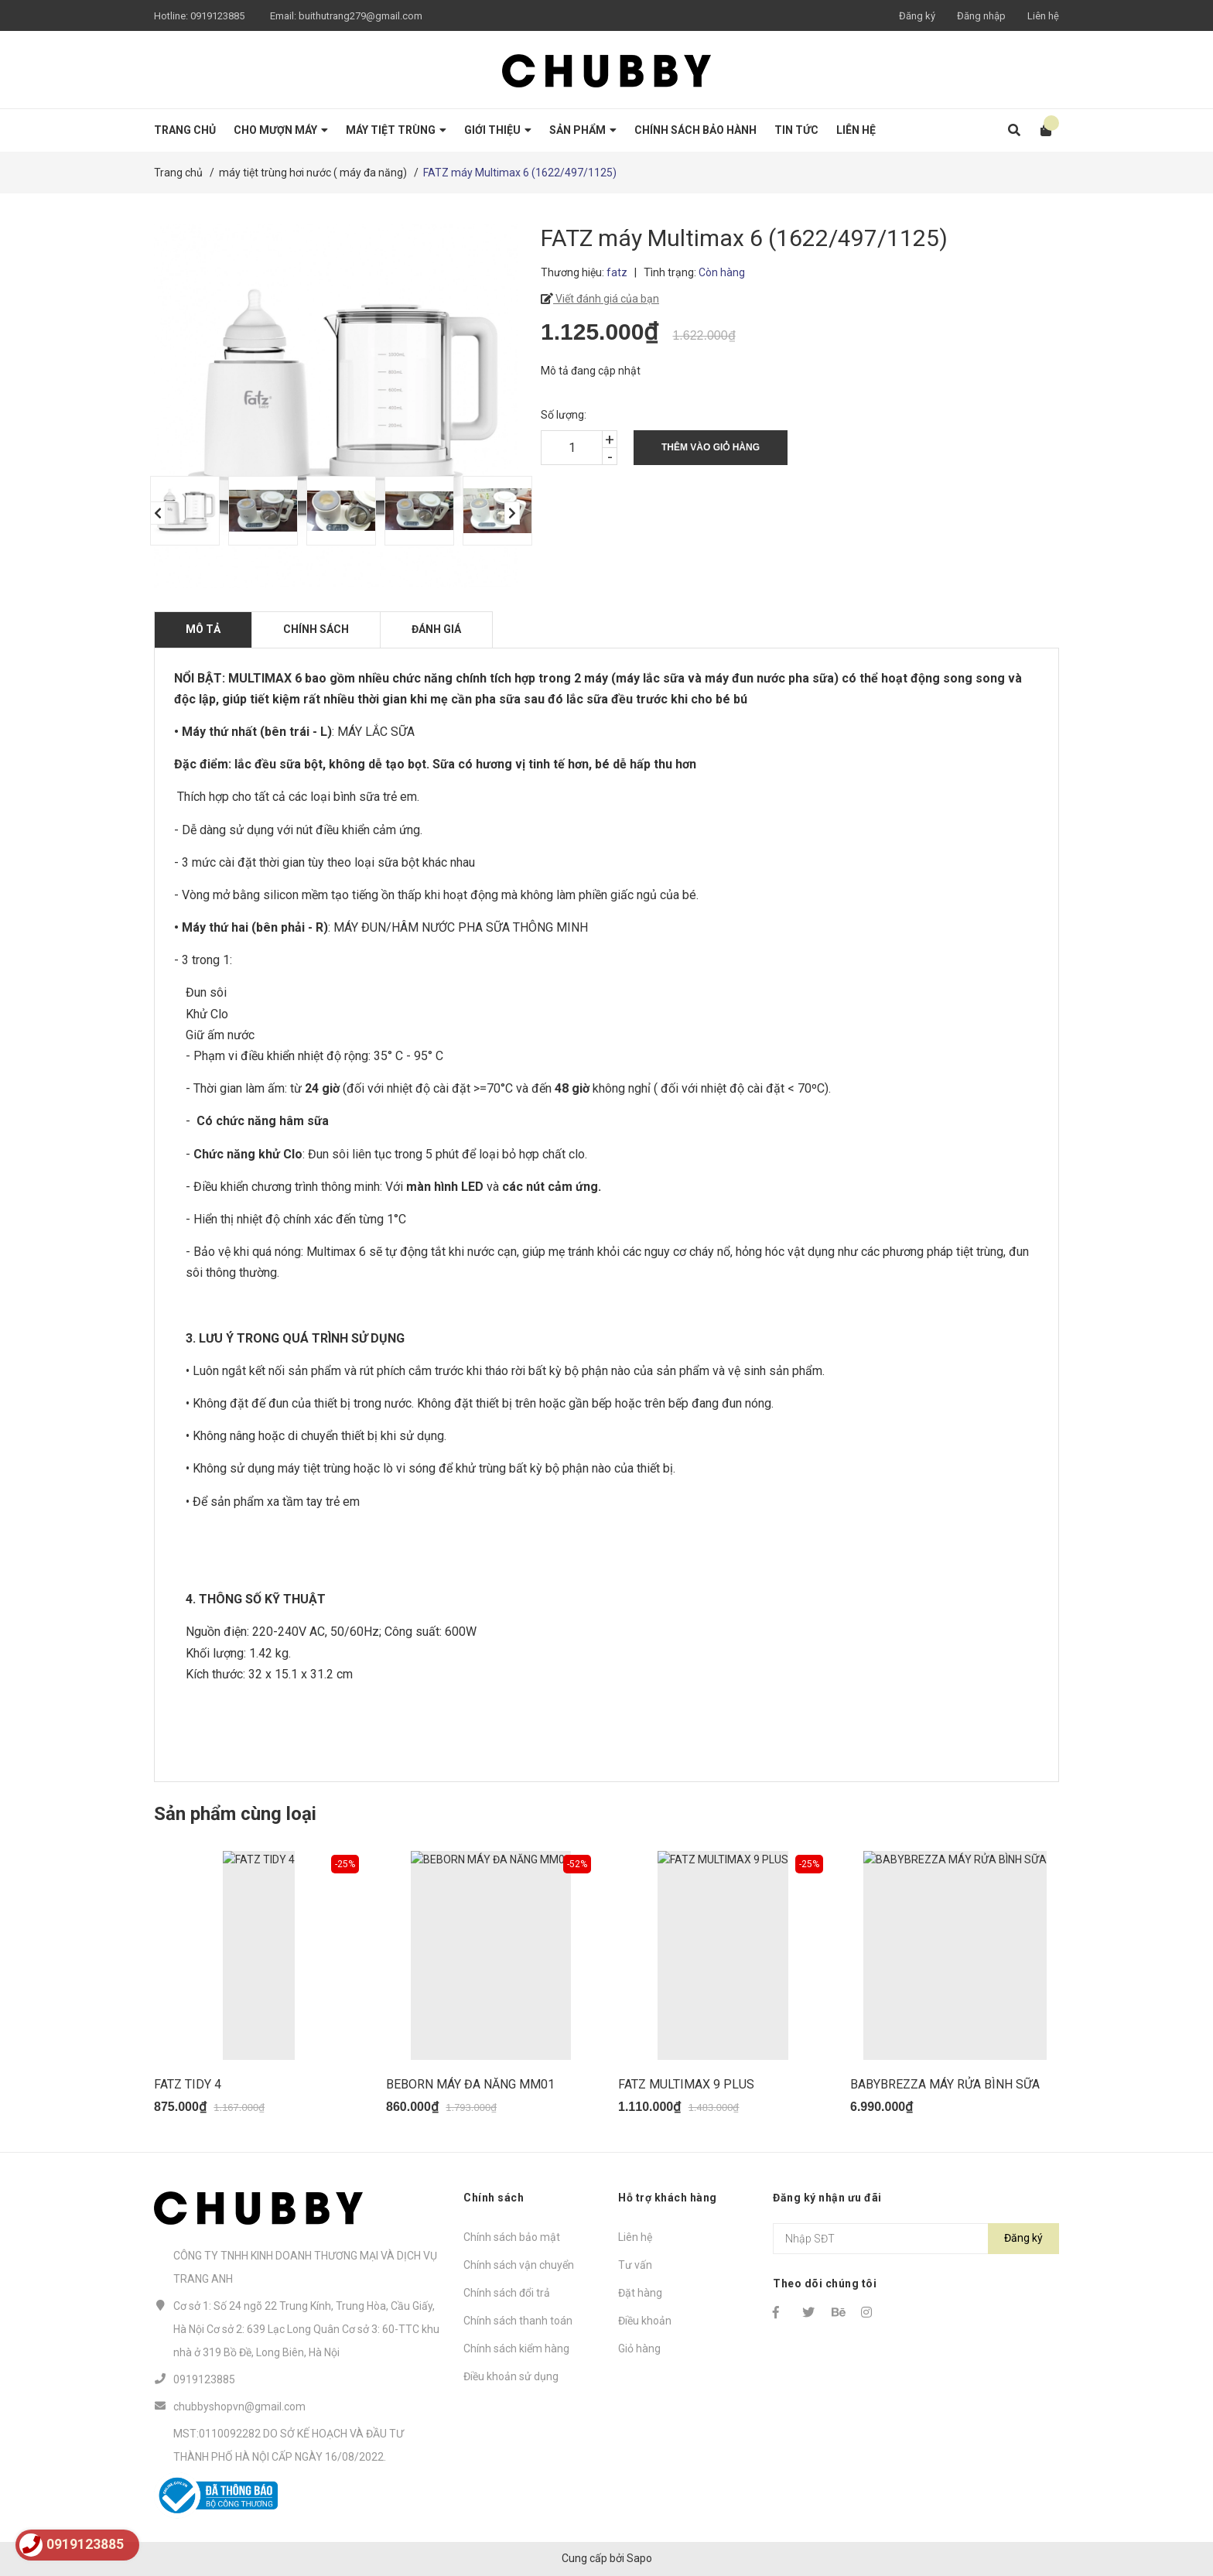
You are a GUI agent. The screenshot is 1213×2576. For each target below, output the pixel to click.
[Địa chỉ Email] (916, 2238)
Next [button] (512, 513)
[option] (181, 511)
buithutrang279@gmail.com (360, 16)
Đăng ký (917, 16)
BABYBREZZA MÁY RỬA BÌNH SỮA (945, 2084)
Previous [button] (158, 513)
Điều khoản (644, 2320)
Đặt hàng (640, 2293)
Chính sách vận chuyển (518, 2265)
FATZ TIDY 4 (187, 2084)
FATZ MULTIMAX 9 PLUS (686, 2084)
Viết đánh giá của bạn (606, 298)
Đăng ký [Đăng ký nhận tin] (1023, 2238)
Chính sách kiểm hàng (516, 2348)
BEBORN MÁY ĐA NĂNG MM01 (470, 2084)
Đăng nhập (981, 16)
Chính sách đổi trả (506, 2293)
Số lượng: (563, 415)
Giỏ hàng (639, 2348)
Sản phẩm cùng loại (235, 1814)
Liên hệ (1043, 16)
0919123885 (217, 16)
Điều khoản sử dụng (511, 2376)
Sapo (639, 2558)
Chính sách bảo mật (511, 2237)
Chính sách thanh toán (517, 2320)
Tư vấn (635, 2265)
